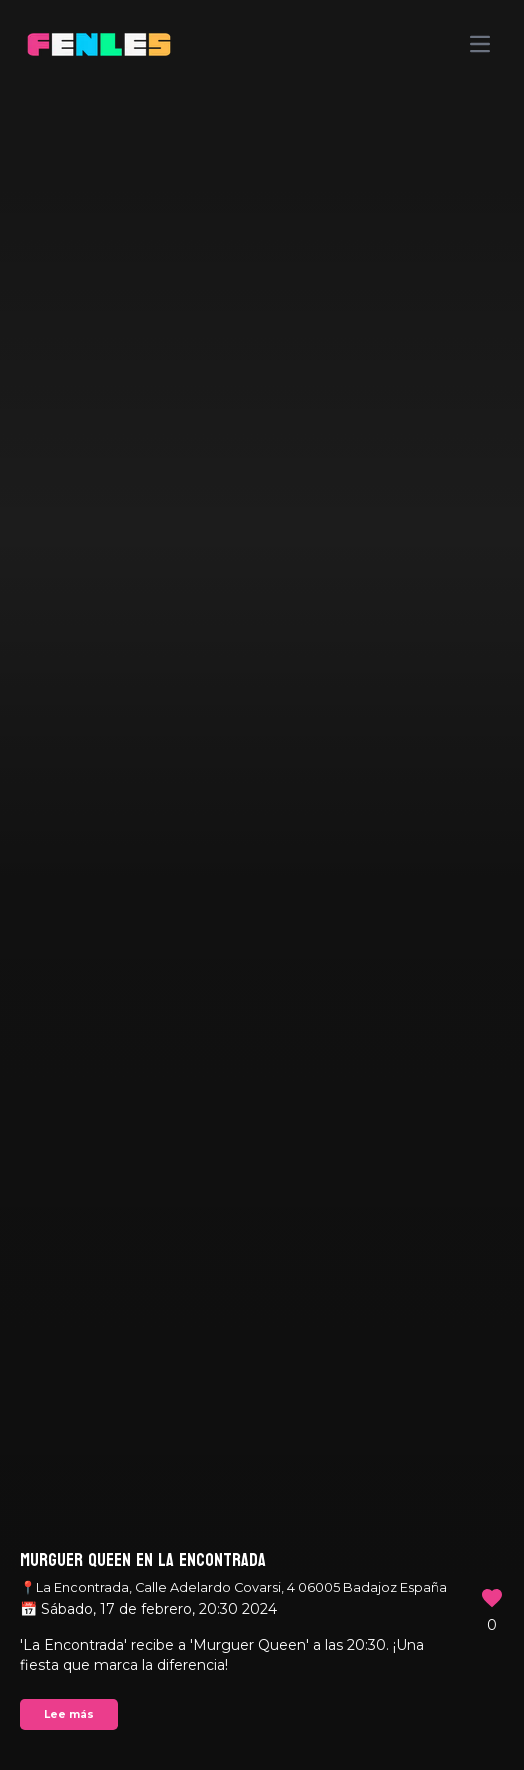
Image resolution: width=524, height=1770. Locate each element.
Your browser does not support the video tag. (262, 885)
